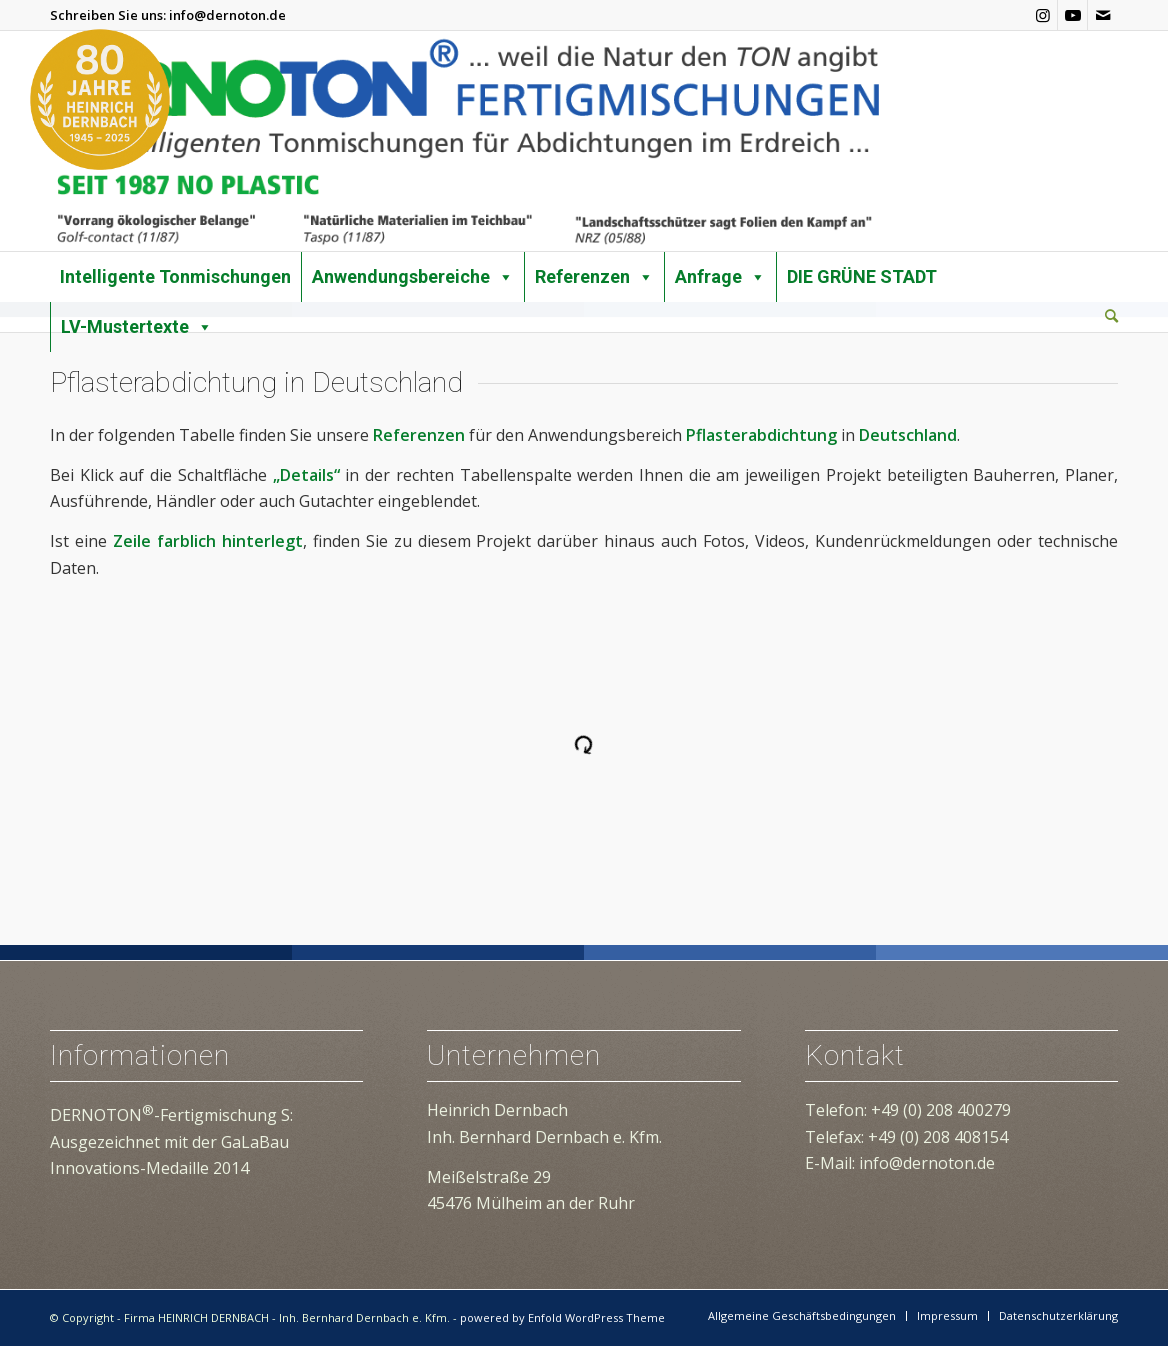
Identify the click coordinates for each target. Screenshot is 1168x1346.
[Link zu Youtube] (1072, 15)
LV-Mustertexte (137, 327)
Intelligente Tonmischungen (175, 276)
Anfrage (720, 277)
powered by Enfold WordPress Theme (562, 1317)
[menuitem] (1111, 317)
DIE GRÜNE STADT (862, 276)
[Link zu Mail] (1103, 15)
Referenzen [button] (594, 277)
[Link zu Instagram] (1042, 15)
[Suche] (1111, 315)
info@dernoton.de (227, 15)
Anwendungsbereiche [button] (413, 277)
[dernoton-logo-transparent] (467, 141)
